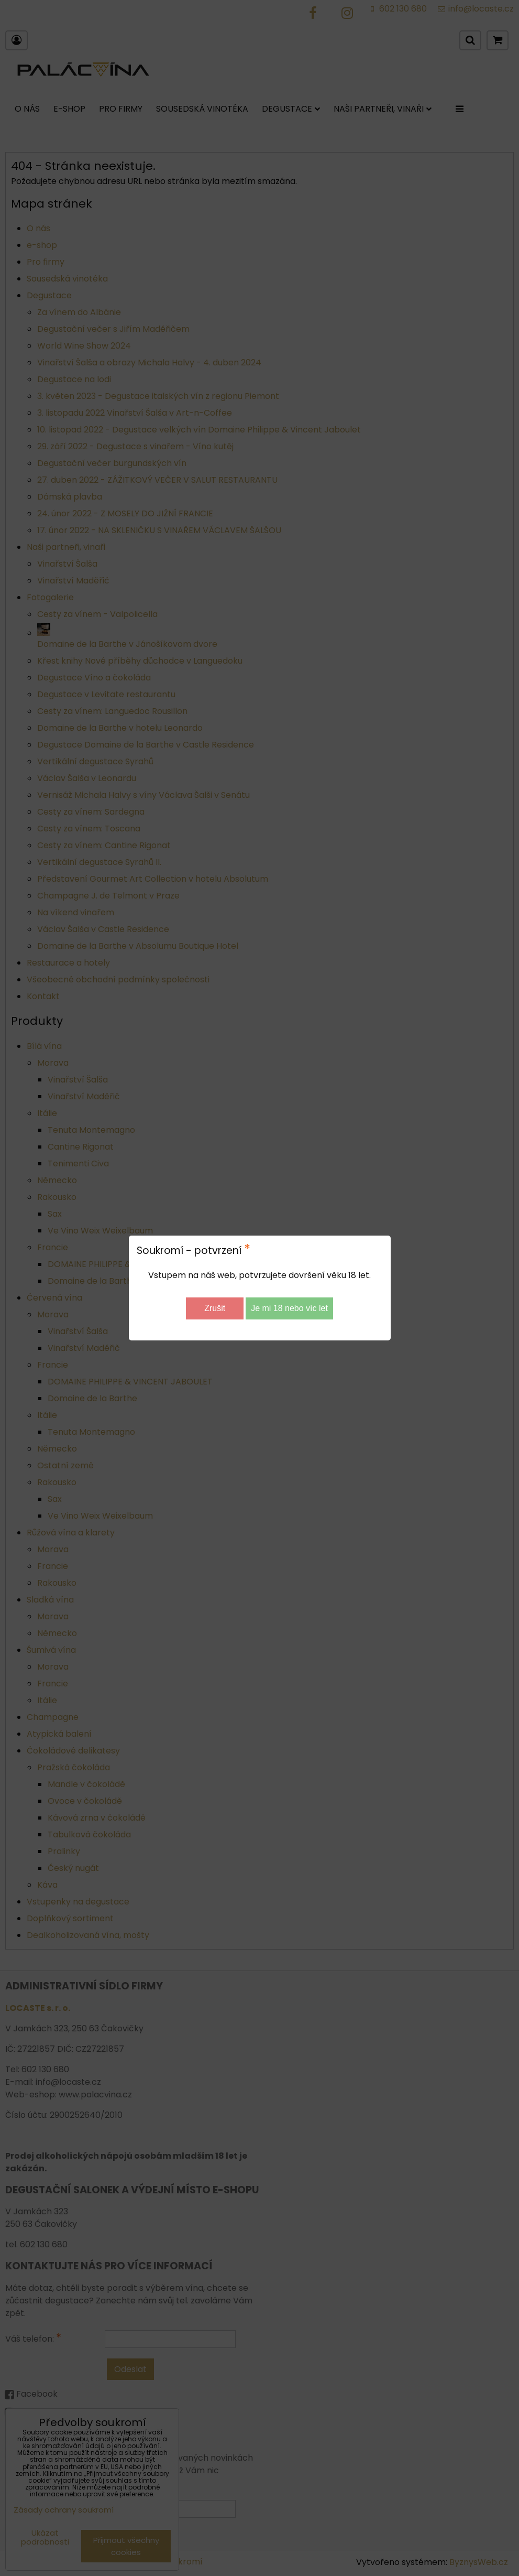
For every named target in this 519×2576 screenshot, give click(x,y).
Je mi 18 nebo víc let (289, 1308)
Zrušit (214, 1308)
